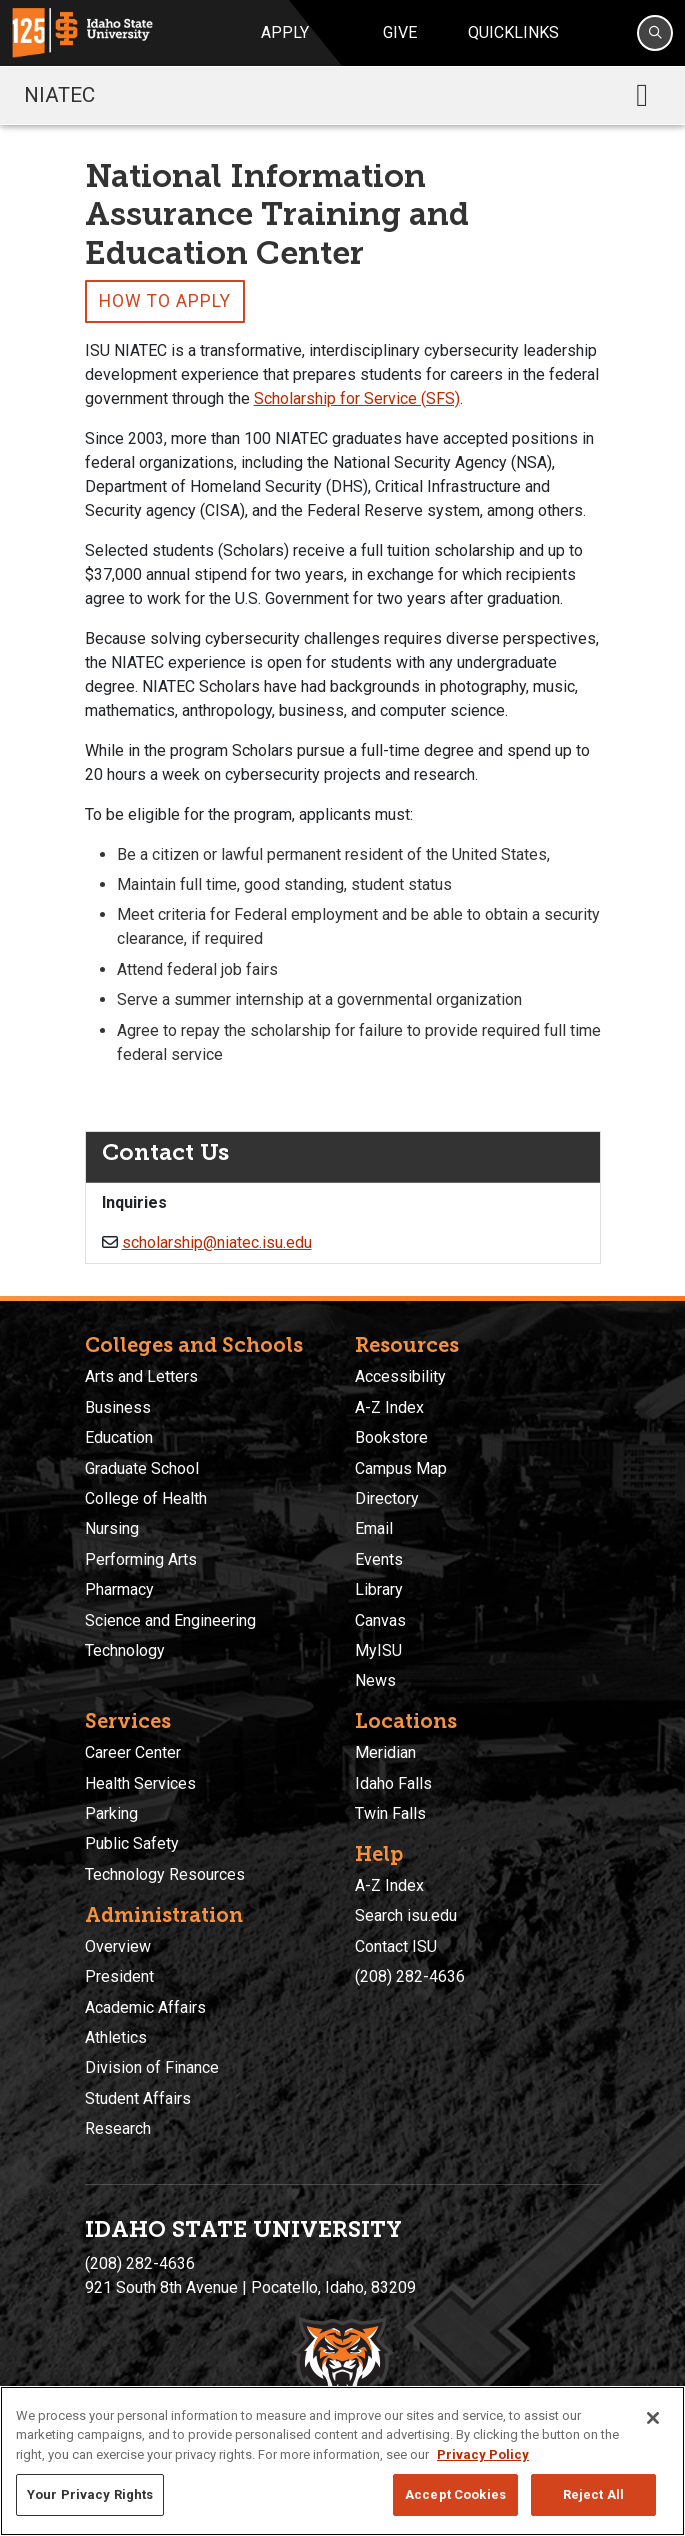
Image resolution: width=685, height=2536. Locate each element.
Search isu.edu (406, 1915)
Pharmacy (119, 1589)
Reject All (593, 2494)
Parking (111, 1813)
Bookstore (391, 1437)
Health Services (140, 1783)
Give (400, 32)
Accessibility (400, 1376)
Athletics (116, 2037)
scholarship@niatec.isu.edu (217, 1242)
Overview (118, 1946)
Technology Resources (165, 1874)
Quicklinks (513, 32)
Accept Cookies (455, 2494)
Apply (285, 32)
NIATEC (59, 95)
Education (119, 1437)
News (375, 1680)
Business (118, 1407)
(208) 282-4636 (410, 1976)
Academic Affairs (145, 2007)
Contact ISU (396, 1946)
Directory (387, 1498)
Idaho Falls (393, 1783)
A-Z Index (389, 1407)
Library (379, 1589)
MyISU (378, 1650)
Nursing (112, 1528)
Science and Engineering (170, 1620)
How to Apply (165, 301)
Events (379, 1559)
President (119, 1976)
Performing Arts (141, 1559)
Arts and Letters (141, 1376)
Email (374, 1528)
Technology (125, 1650)
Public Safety (132, 1843)
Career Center (133, 1752)
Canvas (380, 1620)
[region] (342, 2461)
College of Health (146, 1498)
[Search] (655, 33)
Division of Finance (152, 2067)
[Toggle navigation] (642, 95)
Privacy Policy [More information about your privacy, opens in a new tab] (483, 2454)
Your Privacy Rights (90, 2494)
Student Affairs (138, 2098)
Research (118, 2128)
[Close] (653, 2418)
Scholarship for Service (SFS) (357, 398)
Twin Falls (390, 1813)
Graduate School (142, 1468)
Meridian (385, 1752)
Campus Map (401, 1468)
